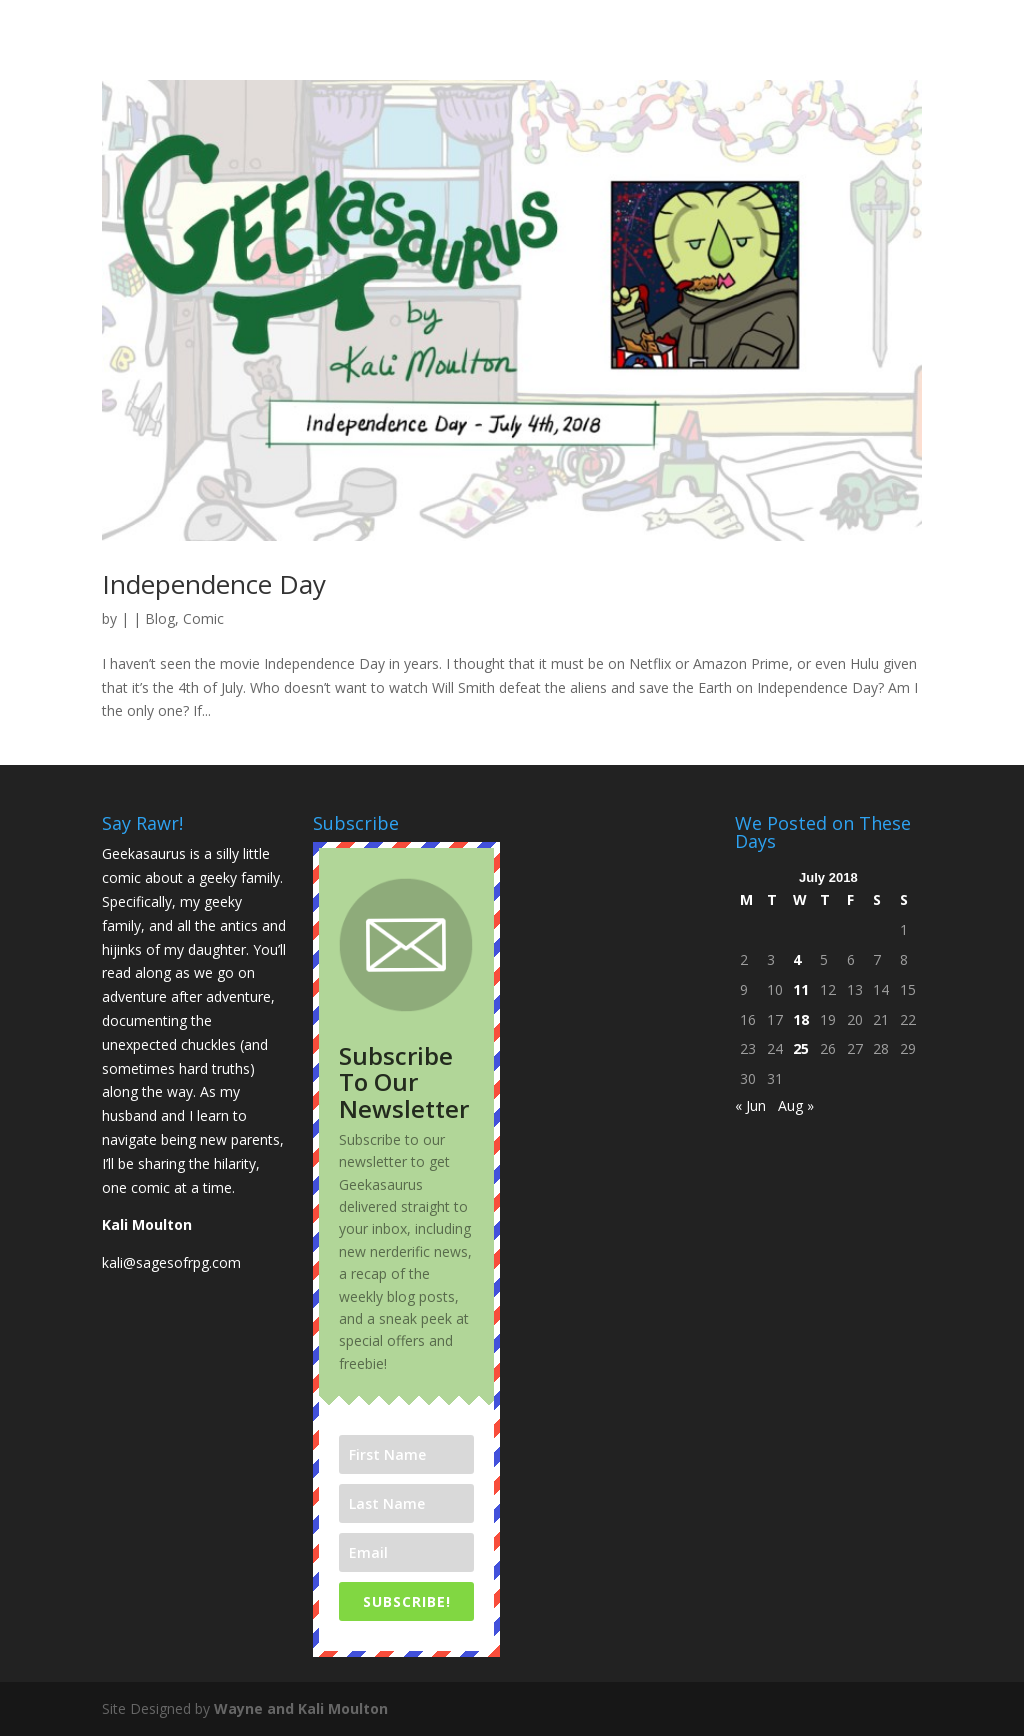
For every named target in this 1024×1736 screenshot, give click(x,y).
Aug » (796, 1105)
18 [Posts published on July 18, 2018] (801, 1019)
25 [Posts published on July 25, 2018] (801, 1048)
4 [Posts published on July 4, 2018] (797, 959)
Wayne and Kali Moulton (301, 1708)
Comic (203, 618)
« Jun (750, 1105)
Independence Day (214, 584)
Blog (160, 618)
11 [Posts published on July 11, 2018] (801, 989)
